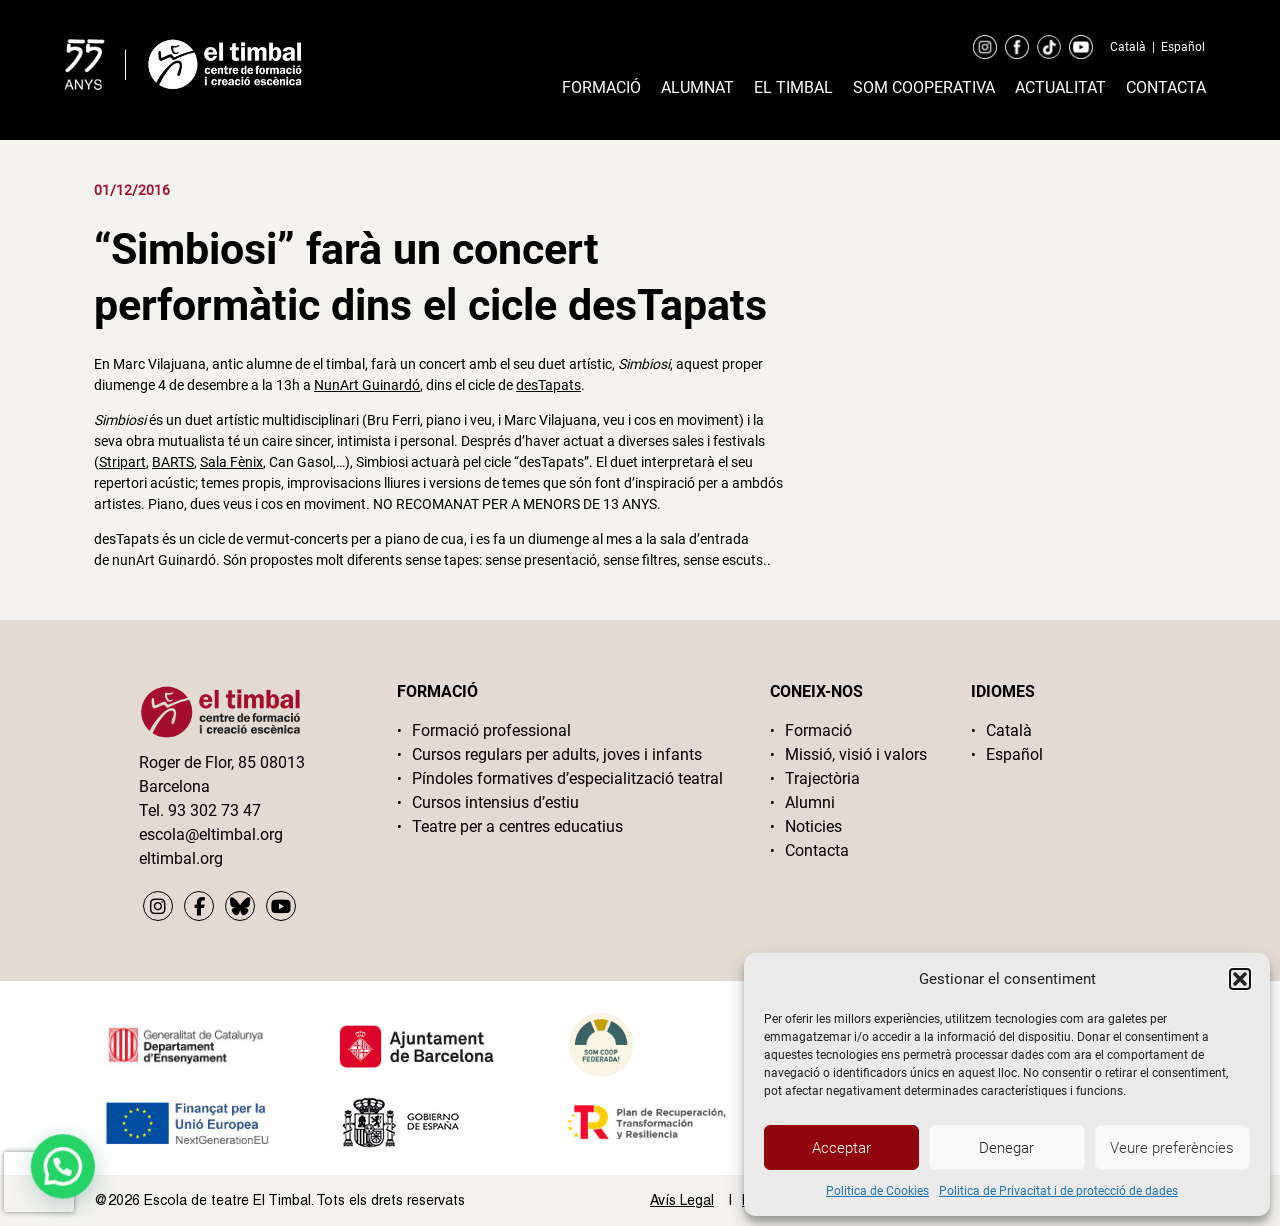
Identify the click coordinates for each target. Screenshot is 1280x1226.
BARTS (173, 462)
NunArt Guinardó (367, 385)
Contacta (1166, 87)
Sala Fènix (231, 462)
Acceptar (841, 1148)
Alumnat (697, 87)
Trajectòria (822, 778)
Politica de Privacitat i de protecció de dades (1058, 1191)
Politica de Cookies (877, 1191)
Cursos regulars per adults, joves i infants (557, 754)
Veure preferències (1172, 1148)
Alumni (810, 802)
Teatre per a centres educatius (517, 826)
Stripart (122, 462)
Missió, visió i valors (856, 754)
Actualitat (1060, 87)
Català (1128, 47)
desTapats (548, 385)
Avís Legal (682, 1200)
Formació (601, 87)
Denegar (1006, 1148)
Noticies (813, 826)
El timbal (793, 87)
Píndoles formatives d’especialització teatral (567, 778)
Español (1183, 47)
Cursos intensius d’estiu (495, 802)
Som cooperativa (924, 87)
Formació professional (491, 730)
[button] (1240, 979)
